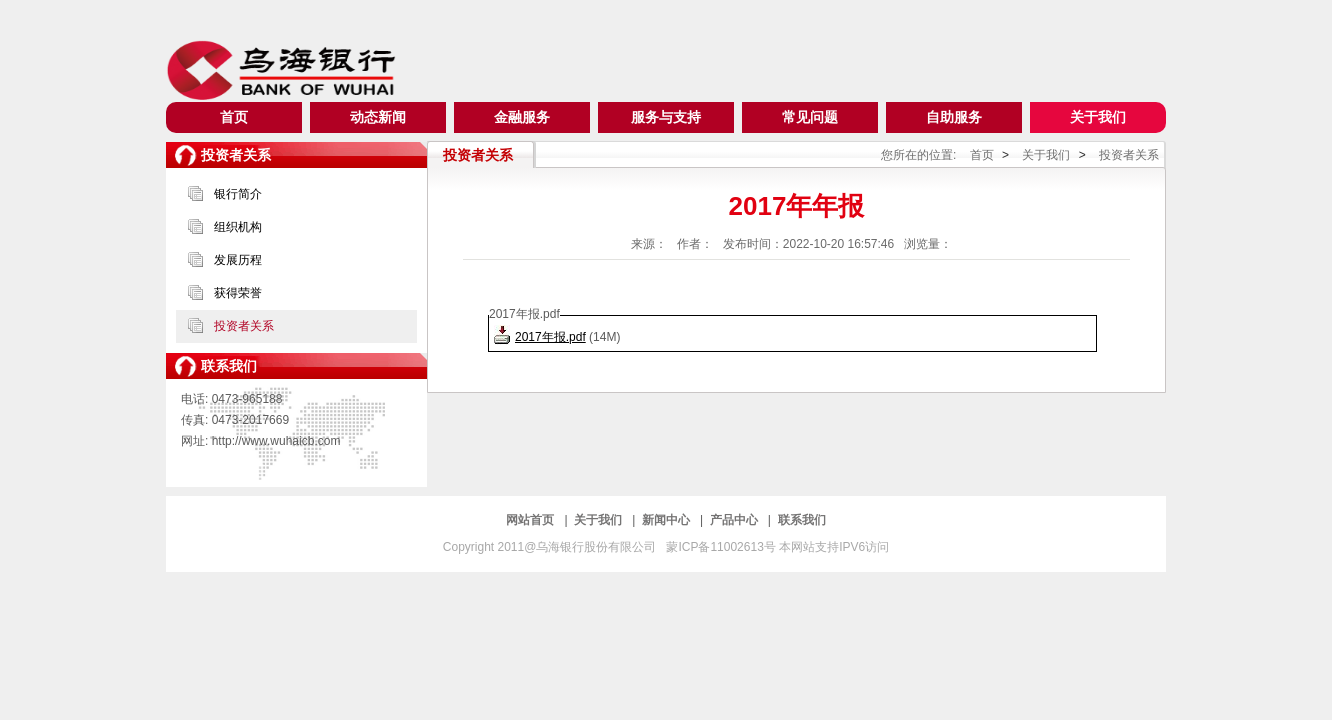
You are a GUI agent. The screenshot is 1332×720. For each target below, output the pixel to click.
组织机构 (238, 227)
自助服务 (954, 117)
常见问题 (810, 117)
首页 (234, 117)
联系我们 (802, 520)
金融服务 (522, 117)
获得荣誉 (238, 293)
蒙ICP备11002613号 (722, 547)
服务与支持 (666, 117)
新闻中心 (667, 520)
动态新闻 (378, 117)
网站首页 (531, 520)
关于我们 (1098, 117)
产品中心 (735, 520)
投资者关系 (244, 326)
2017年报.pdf (550, 337)
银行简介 (238, 194)
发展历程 (238, 260)
